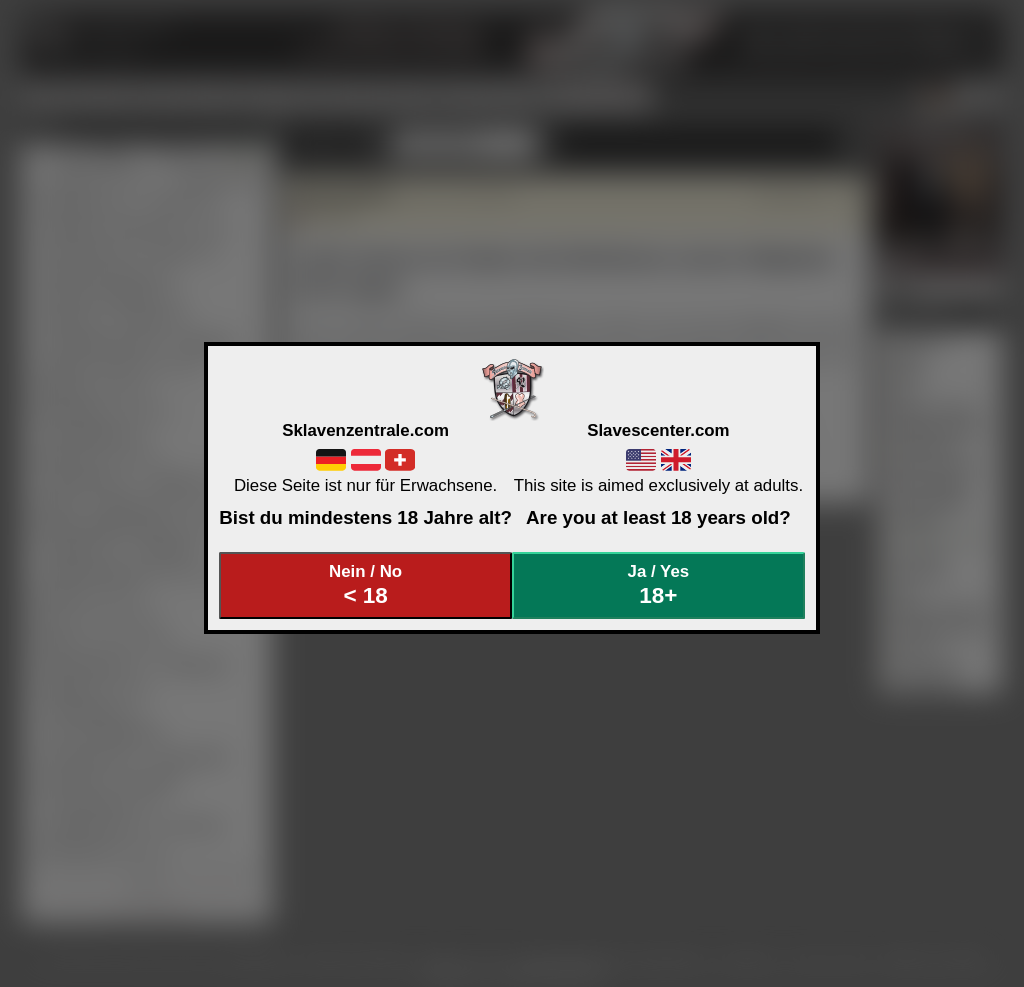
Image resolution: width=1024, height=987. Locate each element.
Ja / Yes (659, 585)
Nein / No (366, 585)
